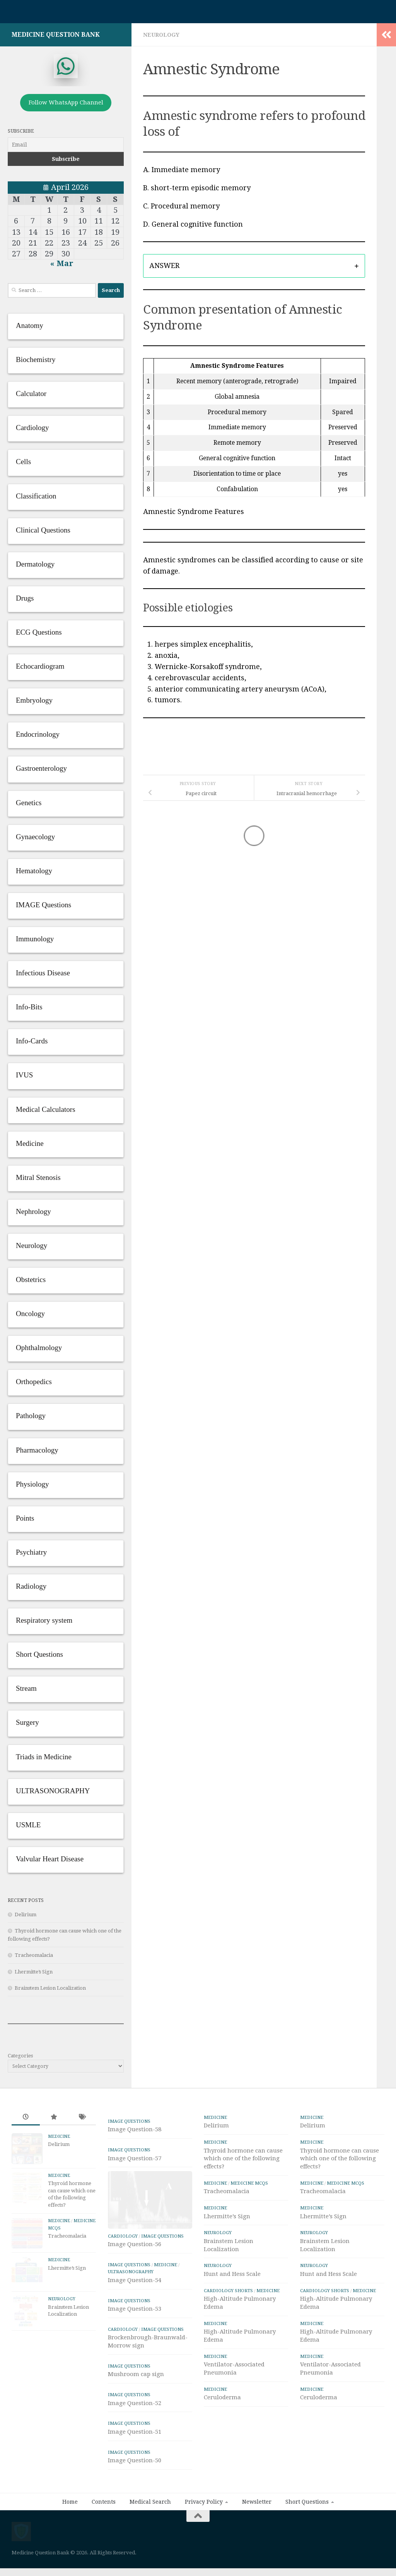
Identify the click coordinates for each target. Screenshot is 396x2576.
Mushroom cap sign (136, 2401)
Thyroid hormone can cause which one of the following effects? (243, 2158)
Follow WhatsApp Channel (66, 102)
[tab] (254, 266)
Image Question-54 (134, 2306)
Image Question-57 (134, 2158)
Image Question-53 (134, 2335)
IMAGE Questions (129, 2121)
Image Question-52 (134, 2429)
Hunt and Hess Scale (232, 2273)
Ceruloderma (222, 2397)
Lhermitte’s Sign (34, 1972)
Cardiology (123, 2262)
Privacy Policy (204, 2529)
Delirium (25, 1914)
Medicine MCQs (249, 2183)
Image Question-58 (134, 2129)
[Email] (66, 144)
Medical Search (150, 2529)
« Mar (61, 263)
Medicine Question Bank (56, 34)
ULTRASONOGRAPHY (131, 2298)
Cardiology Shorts (228, 2290)
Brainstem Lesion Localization (50, 1988)
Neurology (161, 35)
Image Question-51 (134, 2458)
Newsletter (256, 2529)
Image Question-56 (134, 2271)
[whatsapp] (66, 66)
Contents (104, 2529)
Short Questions (307, 2529)
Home (70, 2529)
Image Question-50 (134, 2487)
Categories (20, 2056)
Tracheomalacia (34, 1955)
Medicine (59, 2136)
